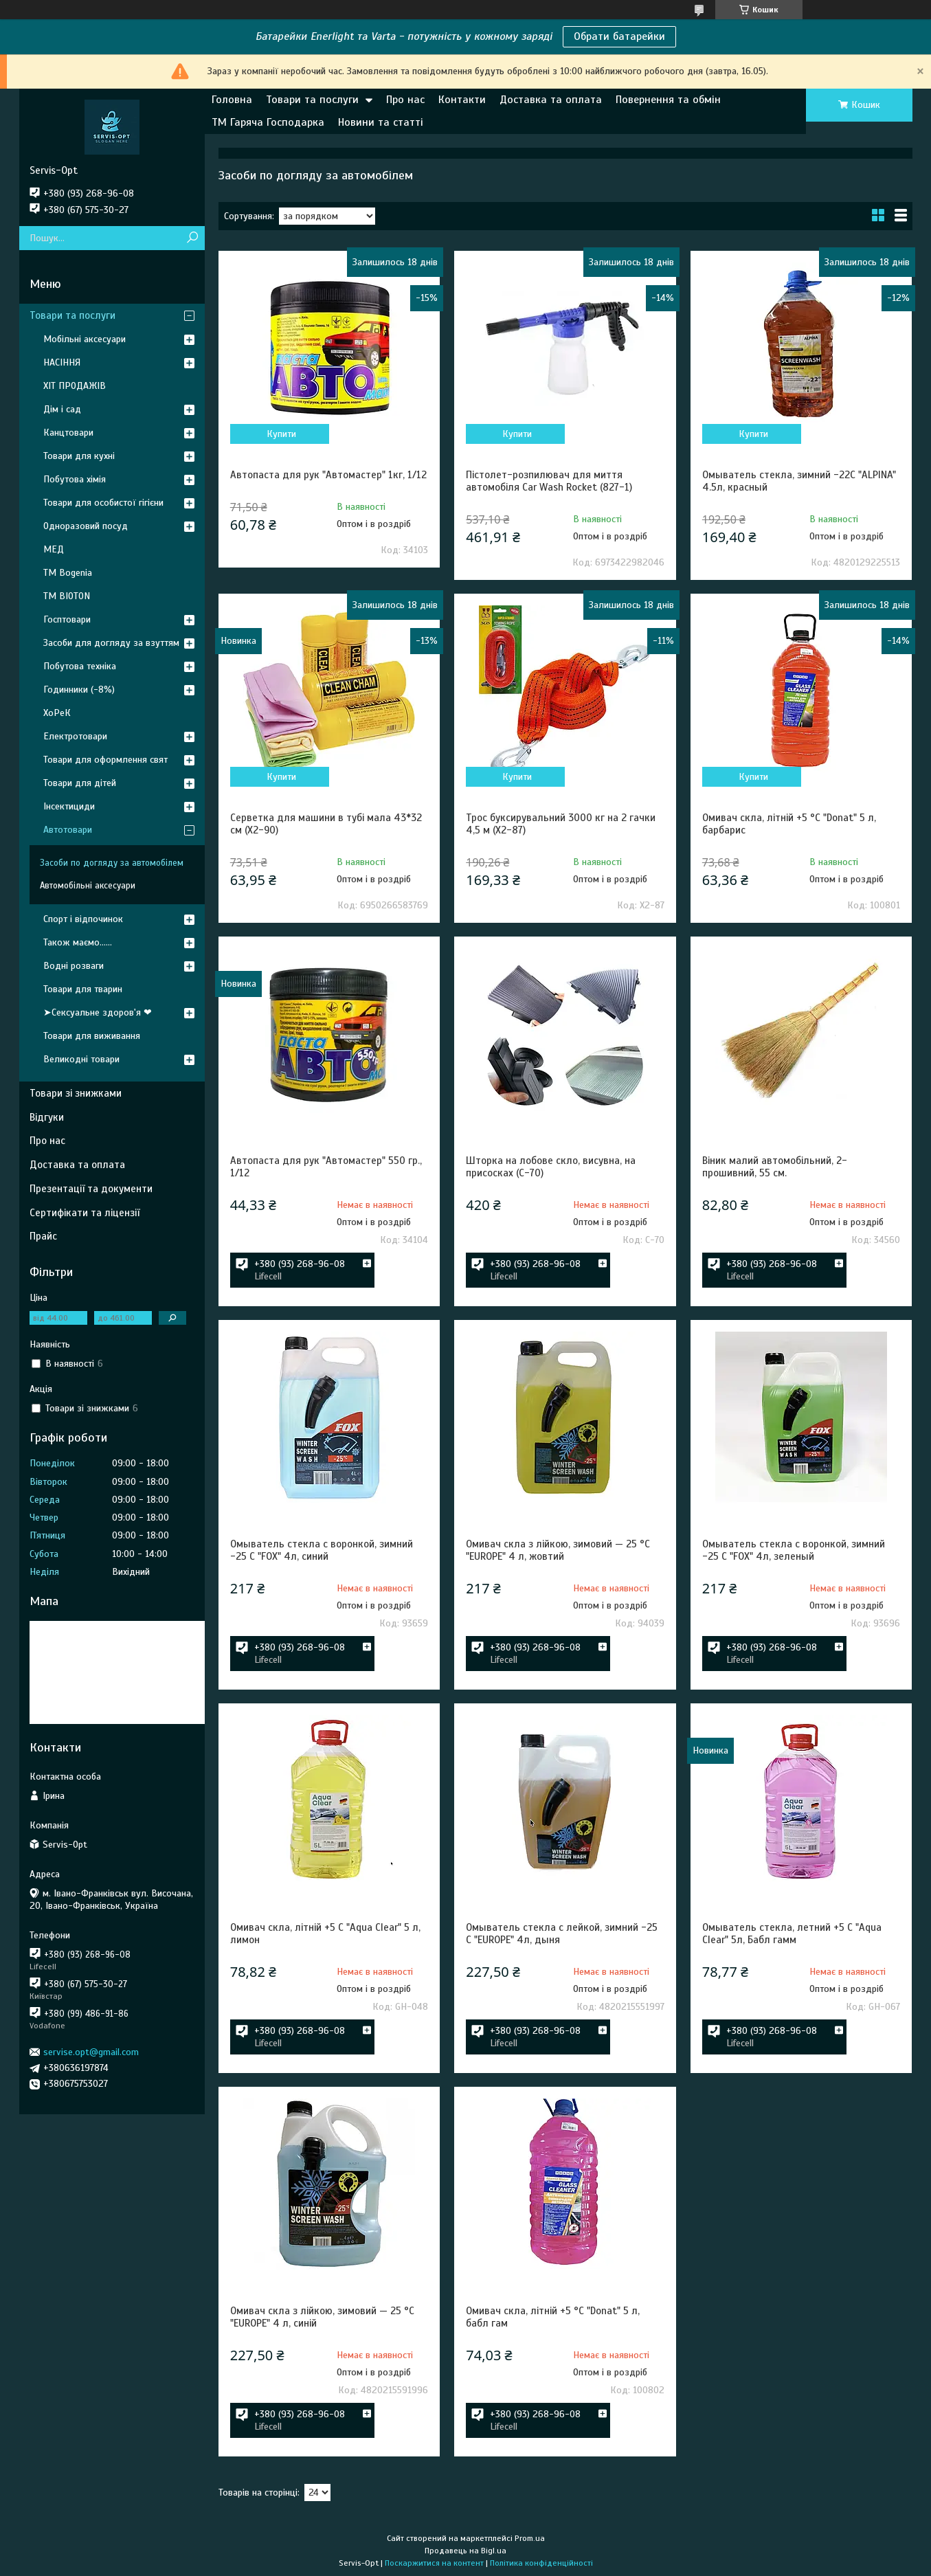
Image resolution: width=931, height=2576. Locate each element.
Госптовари (67, 619)
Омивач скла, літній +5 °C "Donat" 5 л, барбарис (789, 823)
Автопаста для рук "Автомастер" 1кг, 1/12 (328, 475)
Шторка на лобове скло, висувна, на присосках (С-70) (551, 1166)
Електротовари (75, 736)
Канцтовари (68, 432)
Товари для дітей (79, 783)
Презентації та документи (91, 1189)
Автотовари (67, 830)
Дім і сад (62, 409)
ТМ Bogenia (67, 573)
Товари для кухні (79, 456)
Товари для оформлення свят (105, 759)
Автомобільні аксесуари (87, 885)
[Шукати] (193, 238)
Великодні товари (81, 1059)
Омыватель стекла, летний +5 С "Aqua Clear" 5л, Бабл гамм (792, 1933)
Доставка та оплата (551, 100)
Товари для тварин (82, 989)
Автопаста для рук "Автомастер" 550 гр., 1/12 (326, 1166)
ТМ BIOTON (66, 596)
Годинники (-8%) (79, 689)
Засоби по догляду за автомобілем (111, 863)
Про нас (405, 100)
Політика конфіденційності (541, 2563)
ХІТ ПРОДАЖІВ (74, 386)
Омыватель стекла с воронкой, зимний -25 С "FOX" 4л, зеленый (793, 1550)
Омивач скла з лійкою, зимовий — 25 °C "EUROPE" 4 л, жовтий (558, 1550)
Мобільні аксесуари (84, 339)
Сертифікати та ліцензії (84, 1213)
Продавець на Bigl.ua (465, 2550)
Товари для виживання (91, 1036)
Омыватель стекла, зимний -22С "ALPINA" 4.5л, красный (799, 481)
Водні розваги (73, 966)
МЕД (53, 549)
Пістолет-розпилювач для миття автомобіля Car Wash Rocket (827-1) (549, 481)
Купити (281, 434)
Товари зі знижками (76, 1093)
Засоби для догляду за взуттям (111, 643)
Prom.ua (530, 2538)
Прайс (43, 1236)
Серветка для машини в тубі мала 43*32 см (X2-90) (326, 823)
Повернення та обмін (668, 100)
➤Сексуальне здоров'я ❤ (97, 1012)
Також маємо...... (77, 942)
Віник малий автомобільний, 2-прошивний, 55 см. (774, 1166)
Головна (232, 100)
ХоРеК (57, 713)
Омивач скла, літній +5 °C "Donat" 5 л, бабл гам (553, 2317)
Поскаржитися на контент (434, 2563)
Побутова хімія (74, 479)
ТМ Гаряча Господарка (268, 122)
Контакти (462, 100)
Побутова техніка (79, 666)
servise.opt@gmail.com (91, 2052)
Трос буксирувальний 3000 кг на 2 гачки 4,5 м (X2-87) (560, 823)
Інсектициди (69, 806)
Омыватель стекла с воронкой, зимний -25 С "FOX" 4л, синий (321, 1550)
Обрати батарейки (619, 36)
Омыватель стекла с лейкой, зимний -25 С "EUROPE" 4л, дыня (562, 1933)
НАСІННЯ (61, 362)
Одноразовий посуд (85, 526)
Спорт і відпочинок (83, 919)
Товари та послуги (312, 100)
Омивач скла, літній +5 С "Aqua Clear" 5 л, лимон (325, 1933)
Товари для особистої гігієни (103, 502)
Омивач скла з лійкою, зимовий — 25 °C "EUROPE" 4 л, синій (322, 2317)
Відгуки (47, 1117)
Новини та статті (380, 122)
